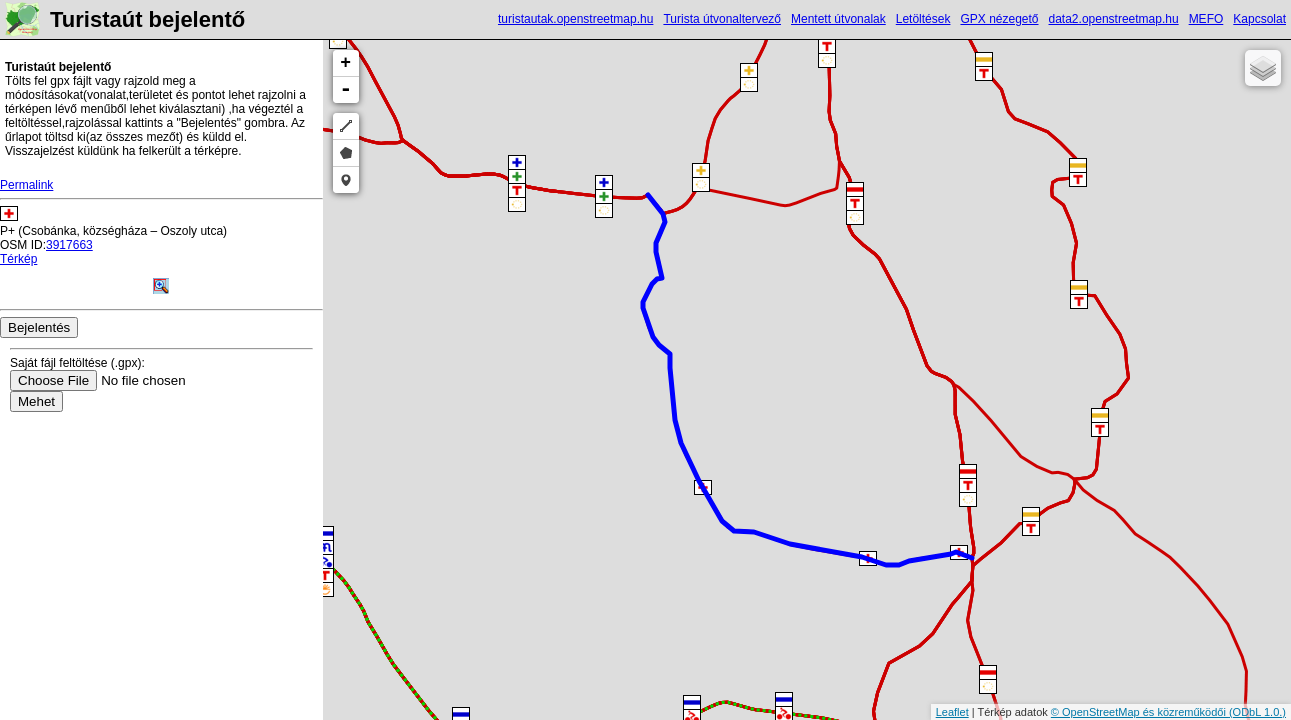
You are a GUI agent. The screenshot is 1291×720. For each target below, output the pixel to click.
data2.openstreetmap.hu (1114, 19)
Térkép (18, 259)
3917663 (69, 245)
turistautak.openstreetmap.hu (575, 19)
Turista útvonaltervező (722, 19)
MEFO (1206, 19)
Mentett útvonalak (838, 19)
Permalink (26, 185)
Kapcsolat (1259, 19)
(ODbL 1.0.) (1257, 712)
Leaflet (952, 712)
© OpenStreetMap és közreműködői (1140, 712)
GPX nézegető (999, 19)
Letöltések (923, 19)
